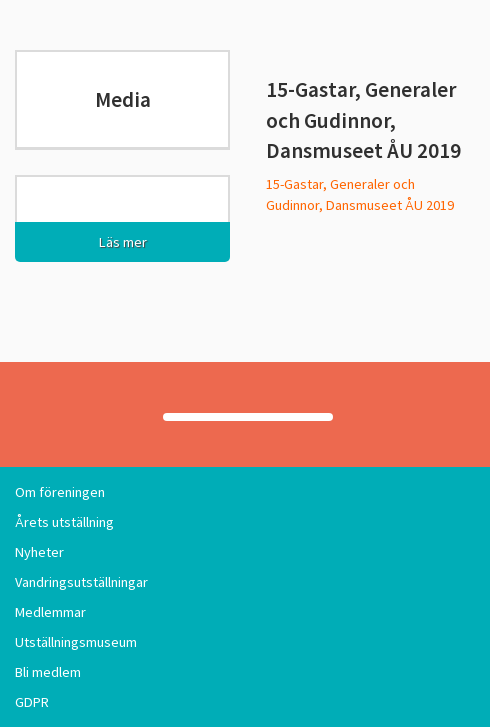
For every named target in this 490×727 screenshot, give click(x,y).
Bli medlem (48, 672)
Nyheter (39, 552)
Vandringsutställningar (81, 582)
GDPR (32, 702)
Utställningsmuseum (76, 642)
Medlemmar (50, 612)
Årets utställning (64, 522)
